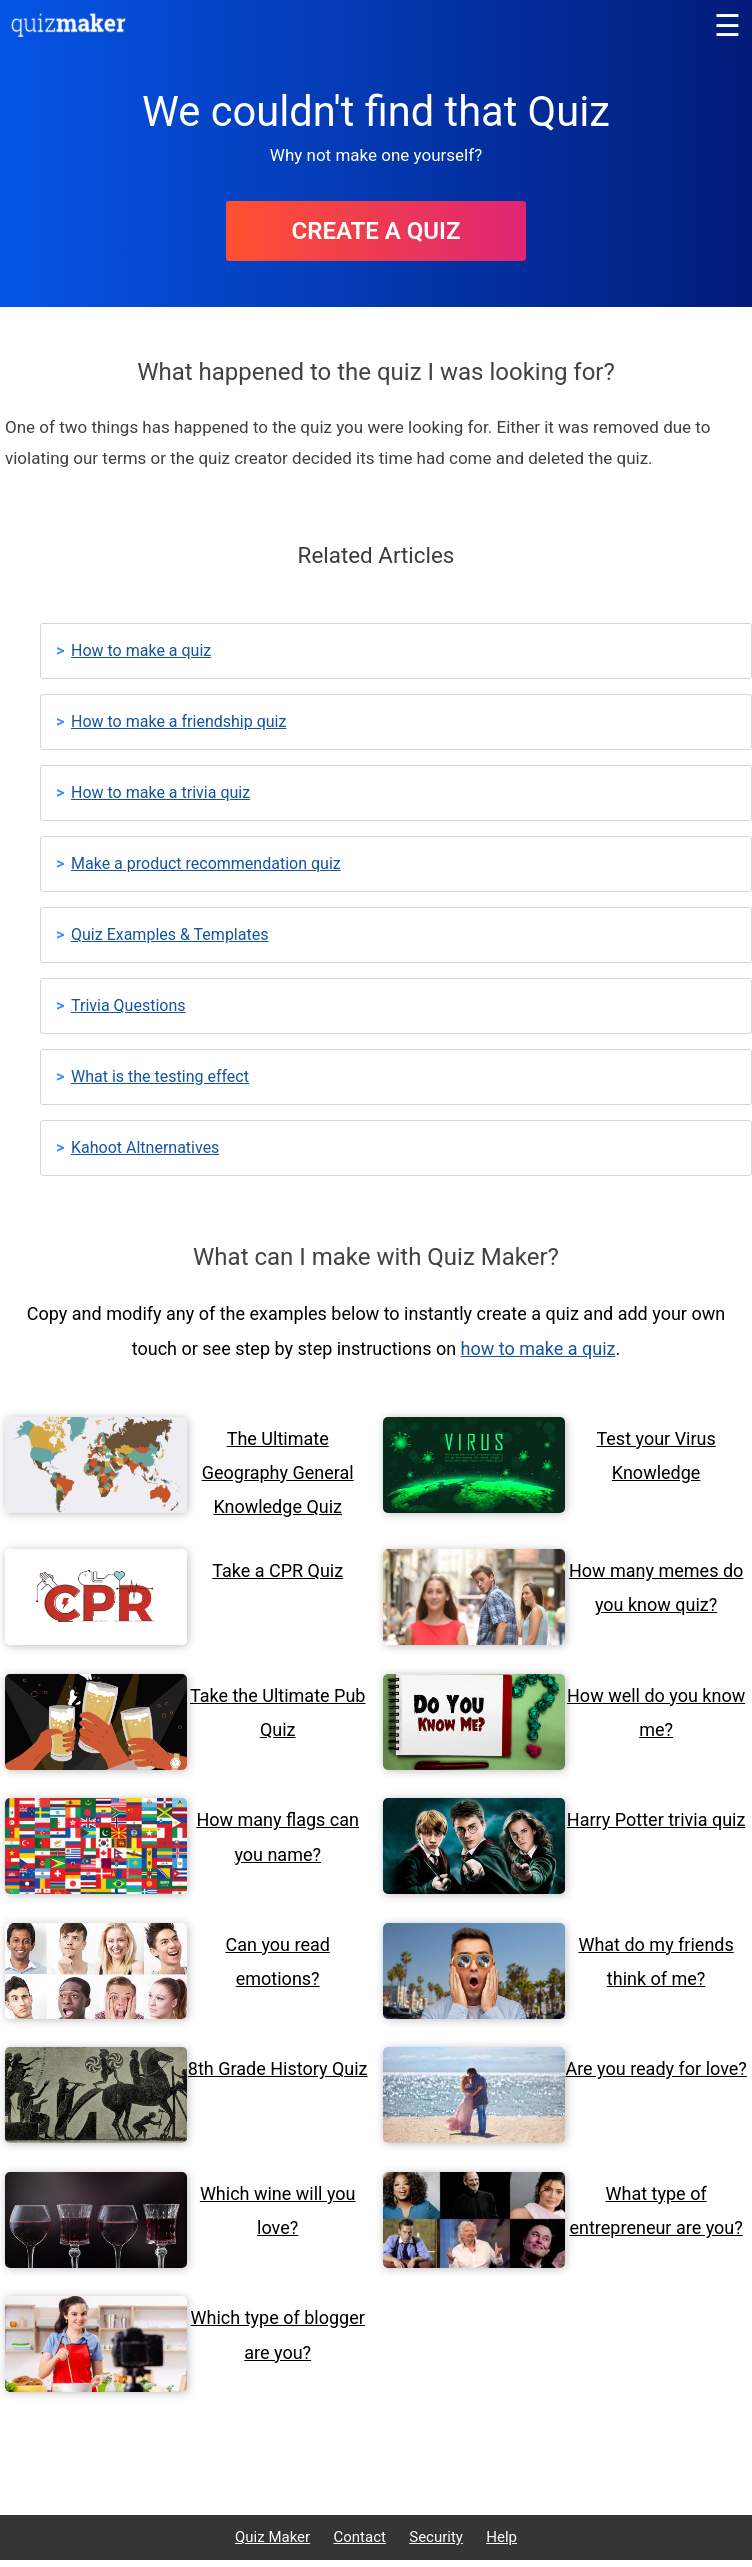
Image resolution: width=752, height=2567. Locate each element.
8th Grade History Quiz (278, 2068)
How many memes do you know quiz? (656, 1587)
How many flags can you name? (277, 1836)
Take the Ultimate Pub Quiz (277, 1712)
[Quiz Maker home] (69, 31)
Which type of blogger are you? (278, 2334)
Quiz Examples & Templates (169, 934)
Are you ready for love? (655, 2068)
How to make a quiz (141, 650)
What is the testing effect (160, 1076)
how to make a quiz (538, 1348)
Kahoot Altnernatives (145, 1147)
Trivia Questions (128, 1005)
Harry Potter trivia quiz (656, 1819)
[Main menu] (727, 25)
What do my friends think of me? (655, 1961)
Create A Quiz (375, 231)
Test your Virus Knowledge (655, 1455)
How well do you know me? (656, 1712)
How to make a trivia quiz (160, 792)
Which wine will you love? (278, 2210)
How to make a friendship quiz (178, 721)
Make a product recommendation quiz (206, 863)
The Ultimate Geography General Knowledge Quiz (278, 1472)
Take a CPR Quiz (277, 1570)
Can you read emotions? (278, 1961)
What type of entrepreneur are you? (656, 2210)
